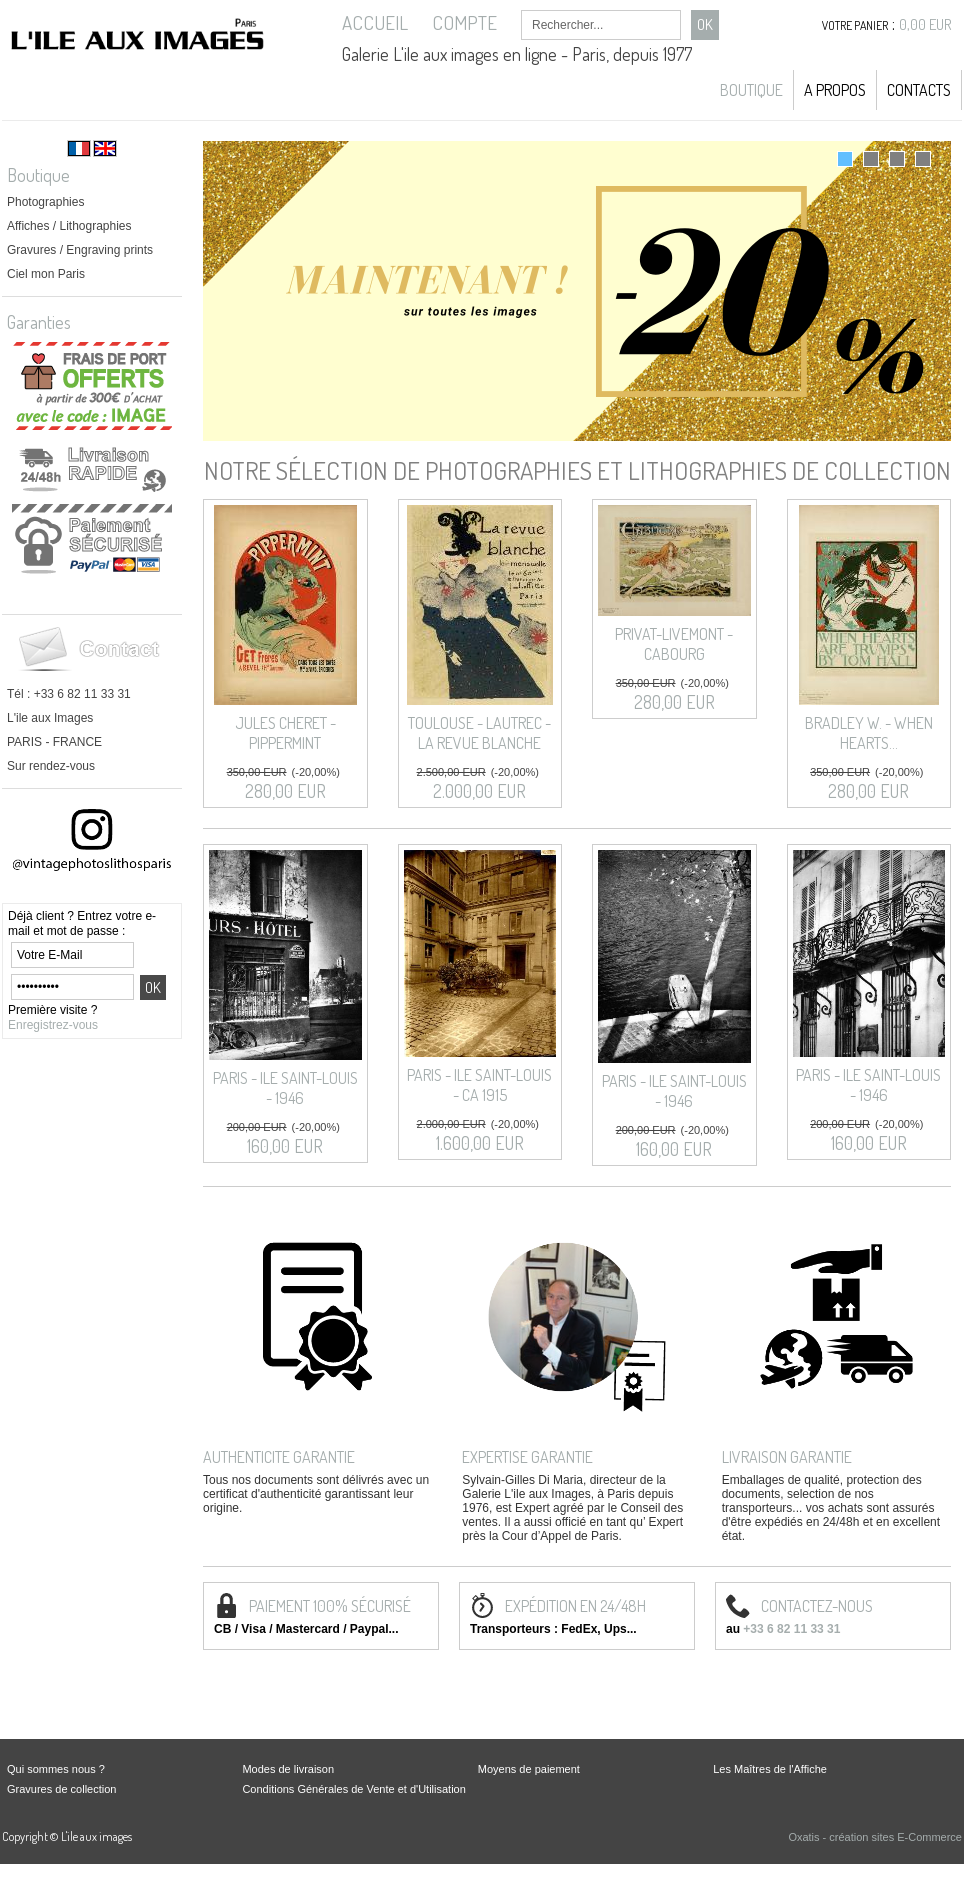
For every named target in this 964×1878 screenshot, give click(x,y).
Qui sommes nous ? (56, 1769)
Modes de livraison (288, 1769)
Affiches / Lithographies (69, 226)
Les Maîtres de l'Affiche (770, 1769)
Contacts (919, 90)
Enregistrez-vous (53, 1025)
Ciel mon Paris (46, 274)
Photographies (45, 202)
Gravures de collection (61, 1789)
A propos (835, 90)
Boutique (751, 90)
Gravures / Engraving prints (80, 250)
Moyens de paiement (529, 1769)
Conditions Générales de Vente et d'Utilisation (353, 1789)
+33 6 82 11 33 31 (791, 1629)
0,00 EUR (925, 24)
